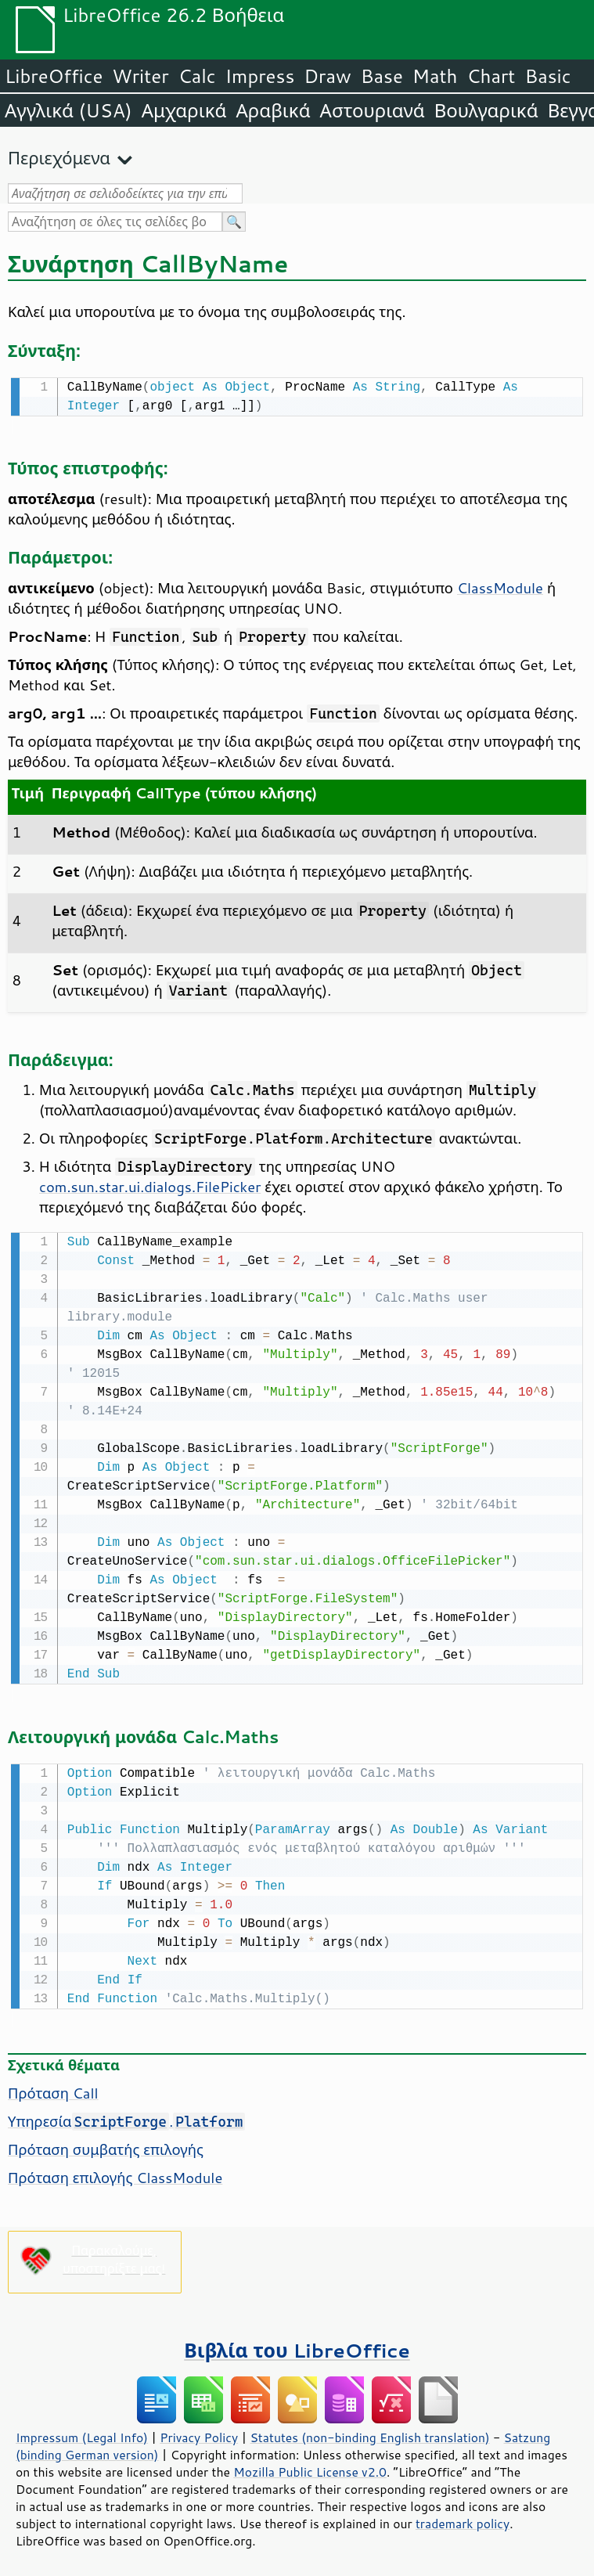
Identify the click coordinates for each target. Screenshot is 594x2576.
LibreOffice (54, 76)
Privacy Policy (199, 2432)
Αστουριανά (372, 110)
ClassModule (500, 586)
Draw (327, 76)
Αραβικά (273, 110)
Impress (260, 76)
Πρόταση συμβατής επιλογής (105, 2145)
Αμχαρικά (184, 110)
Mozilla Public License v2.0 (310, 2467)
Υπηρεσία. (126, 2116)
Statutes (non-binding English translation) (369, 2432)
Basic (547, 76)
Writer (140, 76)
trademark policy (462, 2518)
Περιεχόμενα (59, 158)
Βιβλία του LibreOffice (297, 2345)
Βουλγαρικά (486, 110)
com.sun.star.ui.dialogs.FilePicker (150, 1185)
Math (435, 76)
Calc (197, 76)
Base (382, 76)
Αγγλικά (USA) (68, 110)
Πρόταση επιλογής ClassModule (115, 2173)
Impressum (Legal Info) (82, 2432)
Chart (490, 76)
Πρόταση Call (53, 2088)
